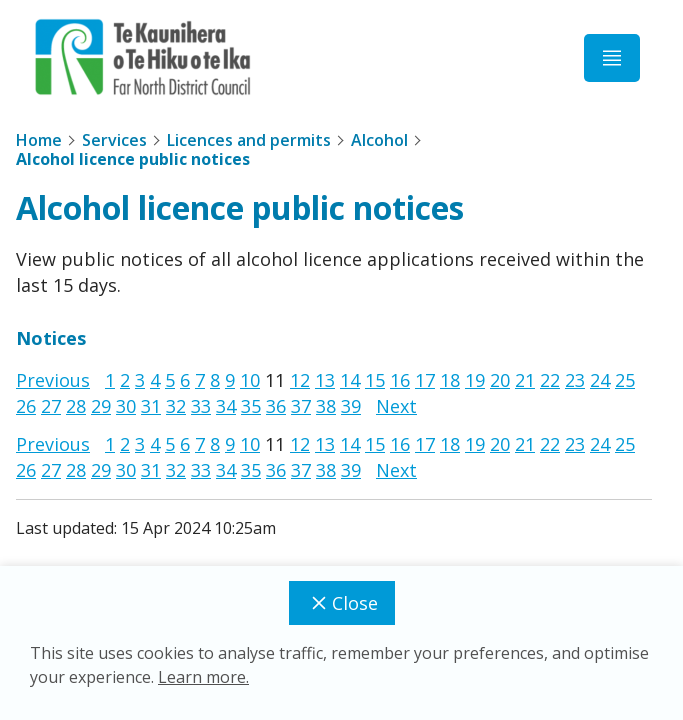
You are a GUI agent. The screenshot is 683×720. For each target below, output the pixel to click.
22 (550, 380)
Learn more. (203, 677)
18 (450, 380)
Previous (53, 380)
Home (39, 140)
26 (26, 406)
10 (250, 380)
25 (625, 380)
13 (325, 380)
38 (326, 406)
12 (300, 380)
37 (301, 406)
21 (525, 380)
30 (126, 406)
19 (475, 380)
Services (114, 140)
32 (176, 406)
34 (226, 406)
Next (396, 406)
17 (425, 380)
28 (76, 406)
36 (276, 406)
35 (251, 406)
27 (51, 406)
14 (350, 380)
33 (201, 406)
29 (101, 406)
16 (400, 380)
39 (351, 406)
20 (500, 380)
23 (575, 380)
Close (342, 603)
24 (600, 380)
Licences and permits (249, 140)
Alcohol (379, 140)
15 (375, 380)
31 (151, 406)
